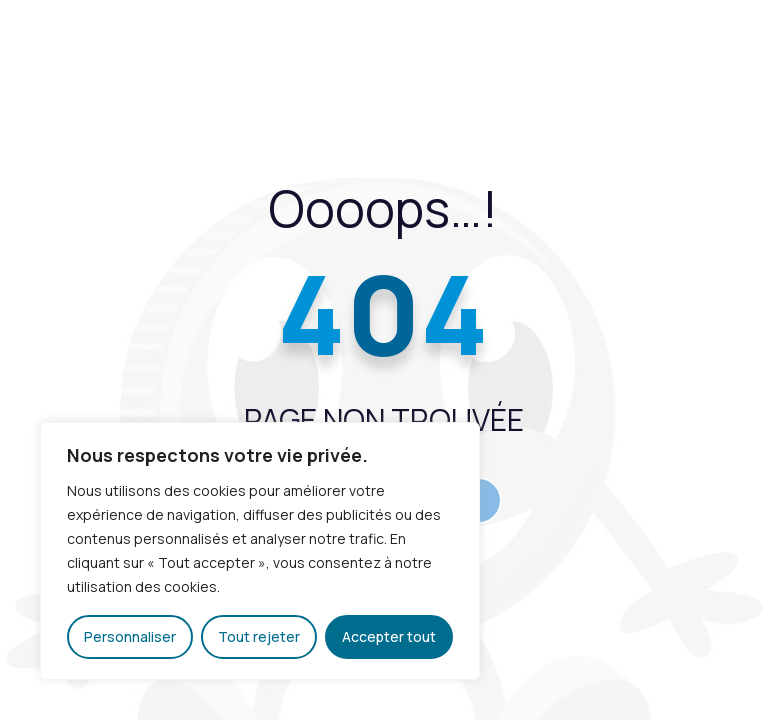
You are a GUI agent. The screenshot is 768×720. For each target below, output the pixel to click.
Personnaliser (130, 636)
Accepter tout (389, 636)
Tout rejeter (259, 636)
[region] (260, 551)
